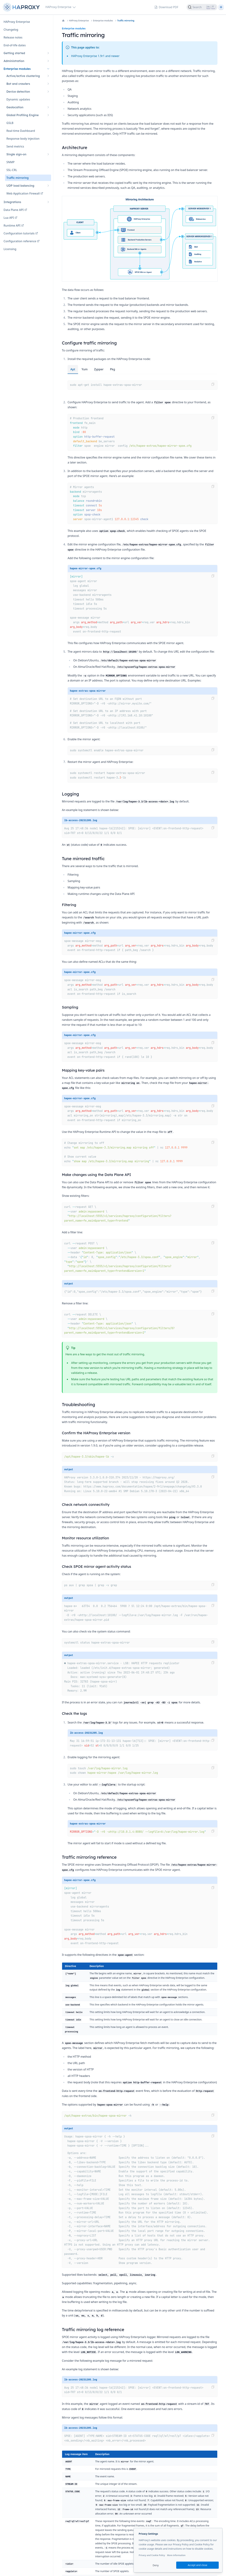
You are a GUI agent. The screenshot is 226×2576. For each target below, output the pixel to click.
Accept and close (197, 2565)
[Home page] (22, 7)
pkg (112, 369)
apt (72, 369)
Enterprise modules (103, 20)
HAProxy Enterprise (79, 20)
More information (176, 2555)
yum (85, 369)
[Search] (202, 7)
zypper (98, 369)
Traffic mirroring (125, 20)
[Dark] (221, 7)
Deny (156, 2565)
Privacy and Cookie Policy (152, 2555)
